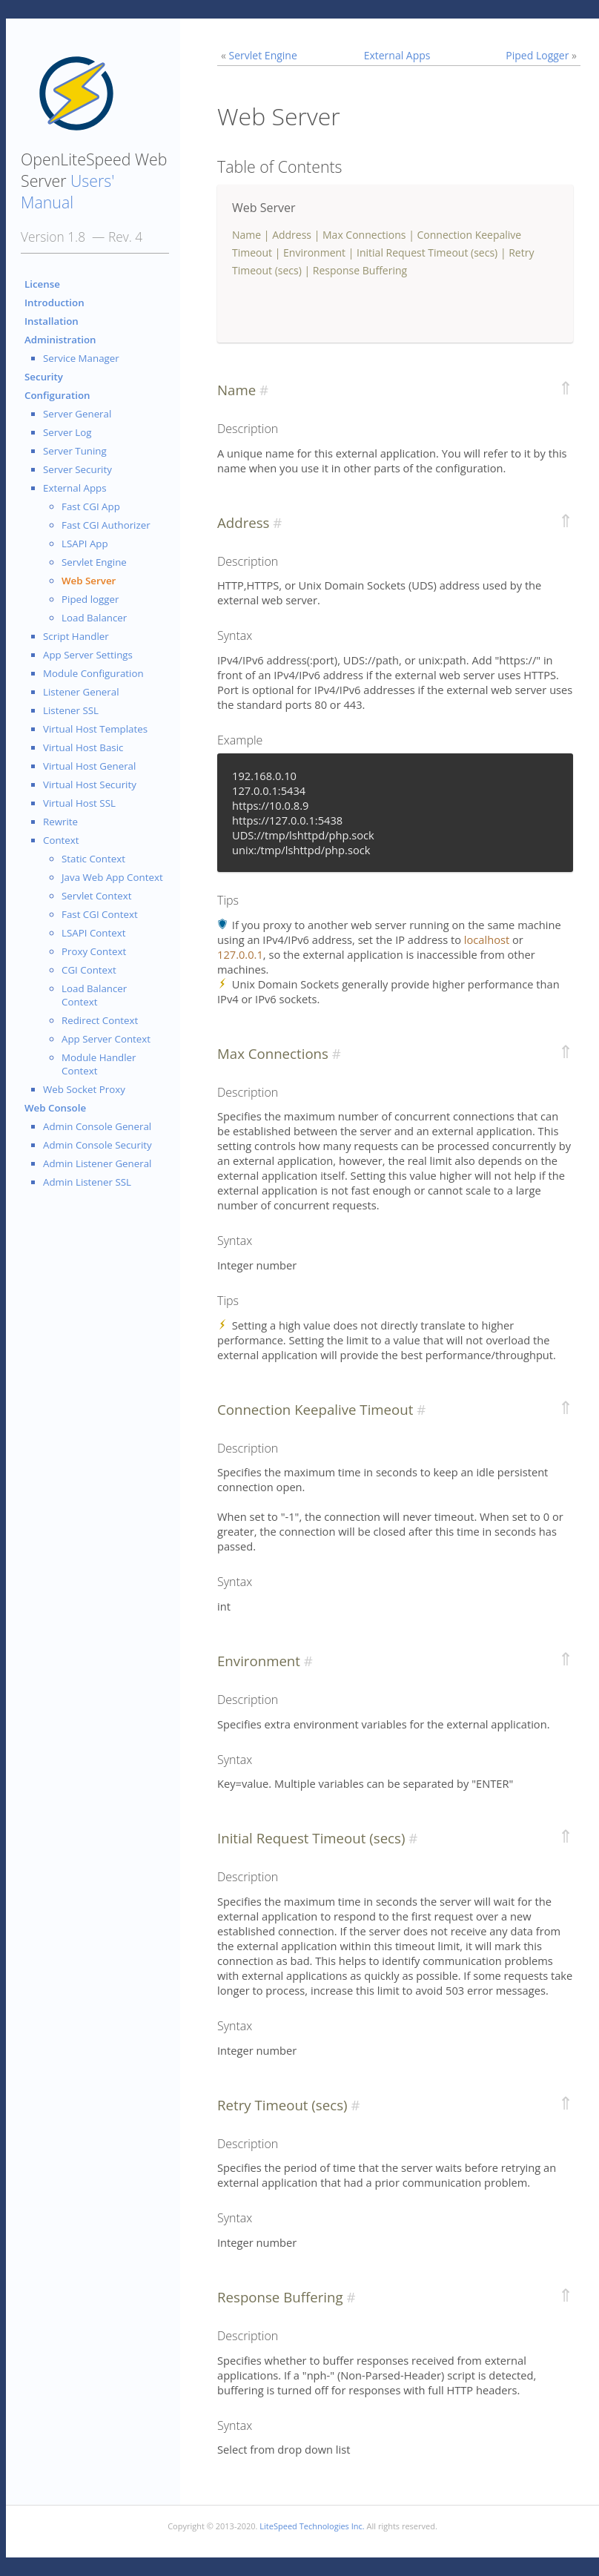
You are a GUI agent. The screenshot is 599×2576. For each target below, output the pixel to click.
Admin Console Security (97, 1145)
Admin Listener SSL (87, 1182)
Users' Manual (67, 191)
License (42, 284)
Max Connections (364, 235)
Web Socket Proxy (84, 1089)
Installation (51, 321)
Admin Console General (97, 1126)
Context (61, 840)
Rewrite (60, 821)
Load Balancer (94, 617)
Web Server (89, 580)
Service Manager (81, 358)
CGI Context (89, 970)
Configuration (57, 395)
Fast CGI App (91, 506)
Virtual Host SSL (79, 803)
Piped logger (90, 599)
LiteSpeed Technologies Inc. (311, 2526)
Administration (60, 339)
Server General (77, 413)
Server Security (77, 469)
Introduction (54, 302)
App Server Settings (88, 654)
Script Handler (76, 636)
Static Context (93, 858)
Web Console (55, 1107)
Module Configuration (93, 673)
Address (291, 235)
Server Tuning (75, 451)
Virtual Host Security (89, 784)
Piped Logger (537, 55)
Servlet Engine (94, 562)
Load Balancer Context (94, 995)
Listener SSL (71, 710)
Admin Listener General (97, 1163)
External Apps (75, 488)
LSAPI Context (93, 932)
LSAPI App (85, 543)
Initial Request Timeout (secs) (427, 252)
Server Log (67, 432)
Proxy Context (94, 951)
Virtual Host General (89, 766)
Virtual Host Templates (95, 729)
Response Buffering (360, 270)
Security (43, 376)
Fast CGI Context (100, 914)
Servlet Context (97, 895)
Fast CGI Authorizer (106, 525)
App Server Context (106, 1039)
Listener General (81, 692)
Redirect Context (100, 1020)
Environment (314, 252)
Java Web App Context (112, 877)
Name (246, 235)
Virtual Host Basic (83, 747)
